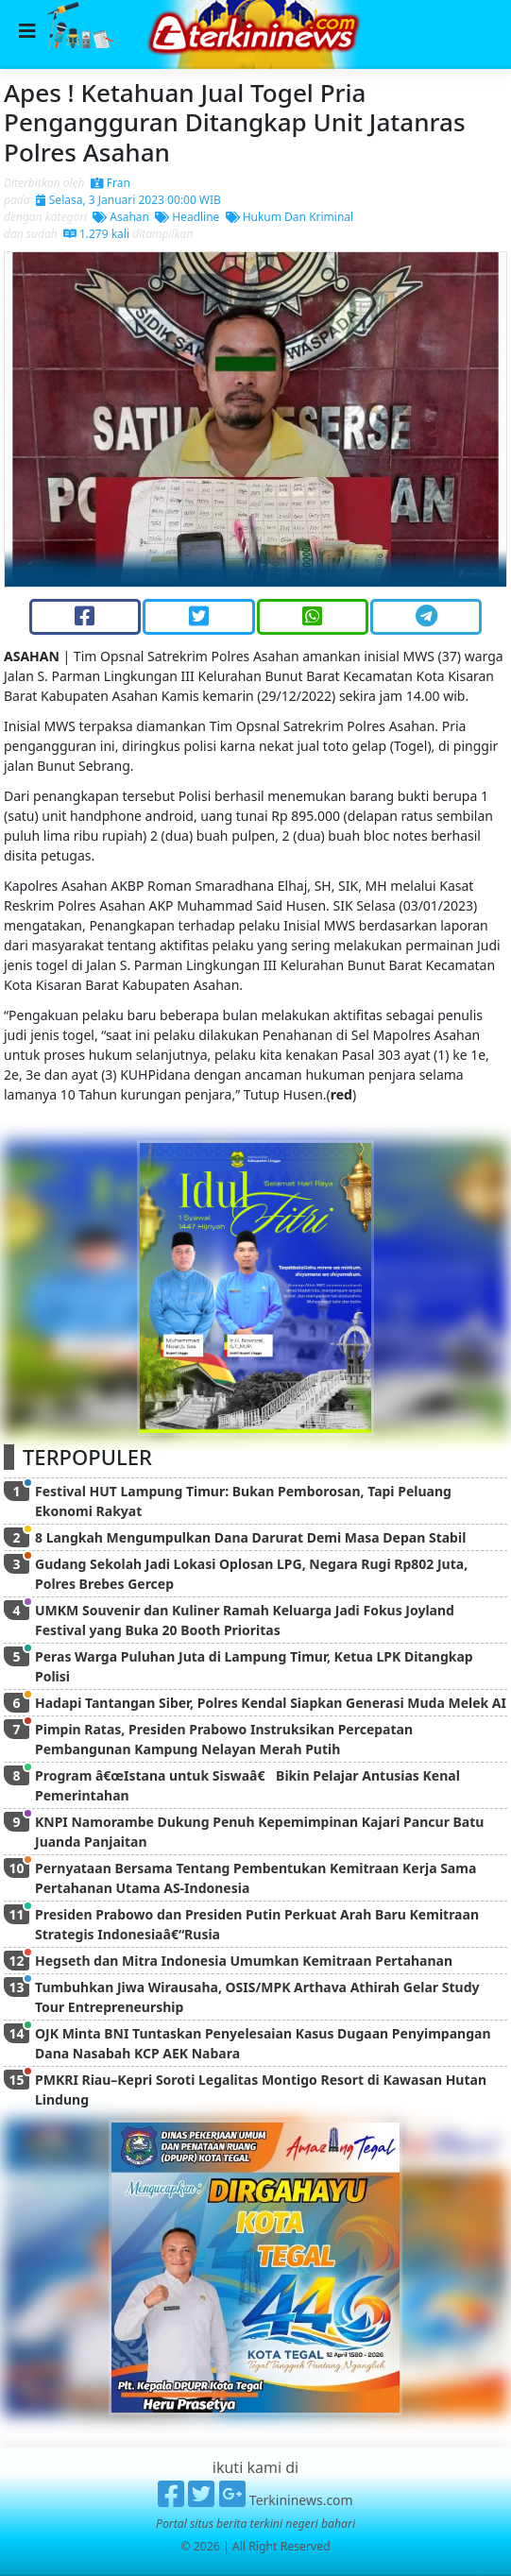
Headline (187, 217)
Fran (110, 183)
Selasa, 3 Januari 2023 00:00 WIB (128, 200)
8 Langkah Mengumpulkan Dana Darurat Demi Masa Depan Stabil (250, 1537)
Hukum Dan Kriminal (290, 217)
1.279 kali (96, 234)
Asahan (121, 217)
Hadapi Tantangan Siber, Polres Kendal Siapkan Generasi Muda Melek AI (270, 1703)
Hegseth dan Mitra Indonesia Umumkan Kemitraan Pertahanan (243, 1961)
